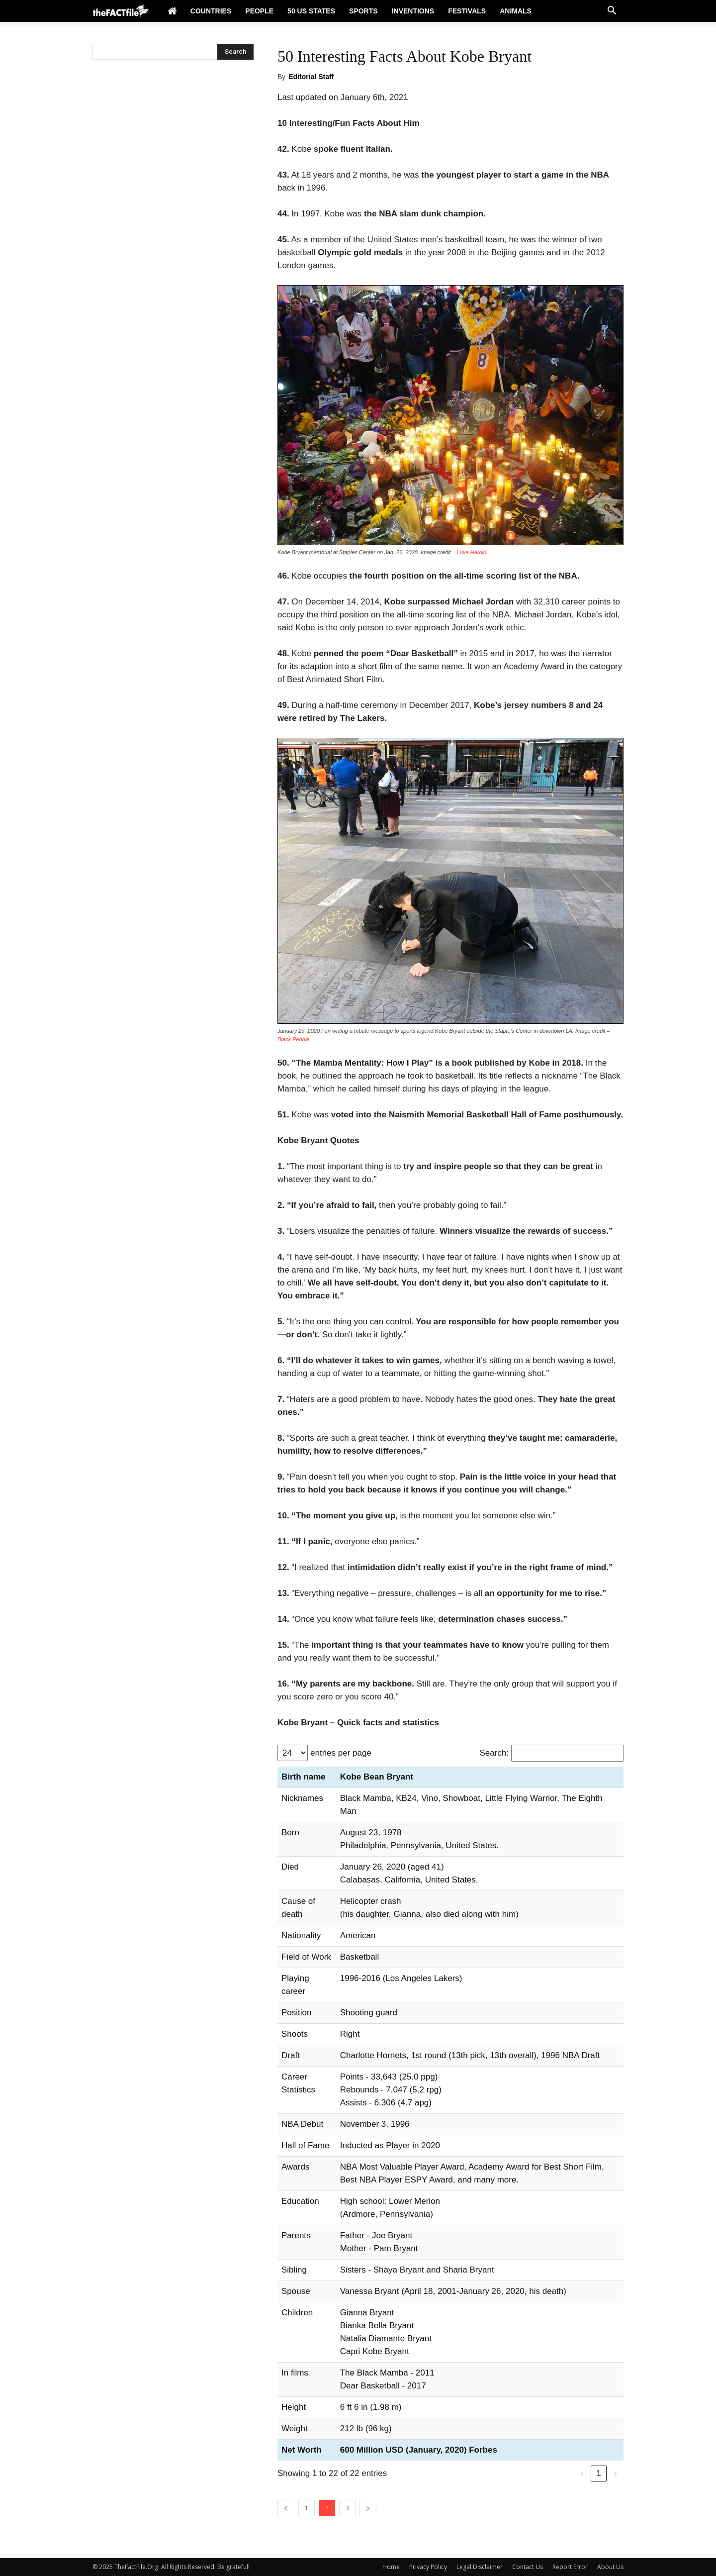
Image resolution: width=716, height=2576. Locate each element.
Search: (494, 1753)
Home (391, 2567)
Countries (210, 11)
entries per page (340, 1753)
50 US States (311, 11)
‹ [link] (581, 2473)
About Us (610, 2567)
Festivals (467, 11)
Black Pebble (293, 1039)
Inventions (413, 11)
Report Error (570, 2567)
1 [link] (598, 2473)
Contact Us (527, 2567)
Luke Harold (471, 552)
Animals (516, 11)
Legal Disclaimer (479, 2567)
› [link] (615, 2473)
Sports (363, 11)
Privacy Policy (428, 2567)
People (259, 11)
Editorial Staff (311, 77)
